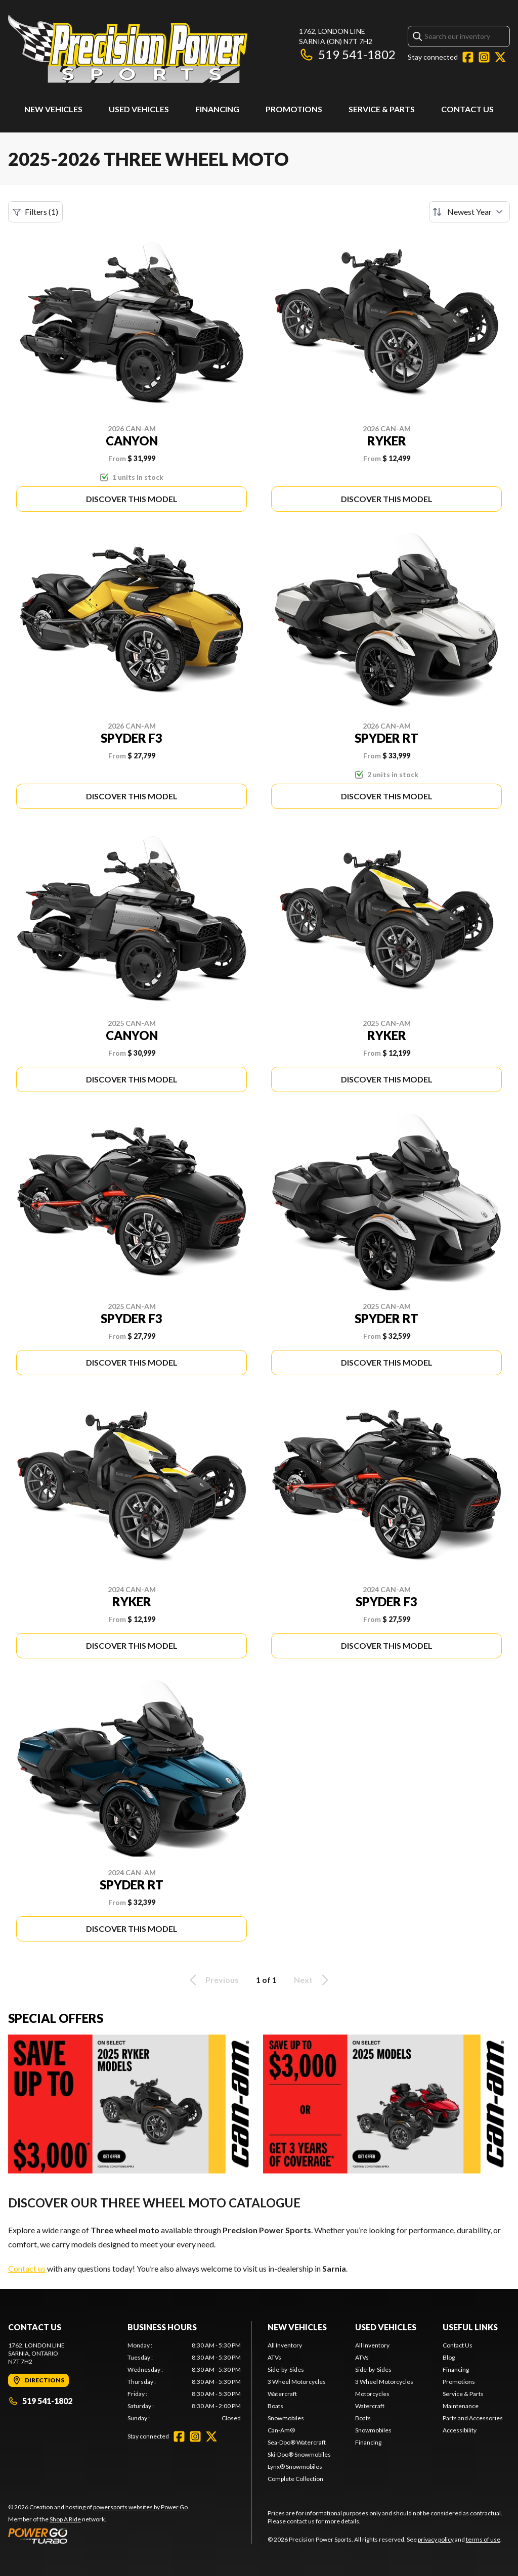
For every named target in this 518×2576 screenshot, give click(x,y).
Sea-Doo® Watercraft (297, 2442)
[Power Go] (98, 2535)
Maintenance (461, 2406)
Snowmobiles (286, 2418)
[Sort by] (469, 211)
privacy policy (436, 2539)
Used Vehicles (139, 109)
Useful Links (470, 2327)
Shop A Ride (65, 2519)
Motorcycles (372, 2394)
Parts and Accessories (473, 2418)
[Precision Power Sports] (127, 49)
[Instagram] (484, 57)
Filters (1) (35, 212)
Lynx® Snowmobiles (295, 2466)
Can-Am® (281, 2430)
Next (313, 1980)
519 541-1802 (347, 54)
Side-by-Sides (286, 2369)
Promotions (294, 109)
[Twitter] (500, 57)
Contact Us (467, 109)
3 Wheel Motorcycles (297, 2381)
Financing (217, 109)
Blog (449, 2357)
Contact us (27, 2268)
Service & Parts (382, 109)
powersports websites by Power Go (140, 2507)
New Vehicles (53, 109)
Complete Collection (295, 2478)
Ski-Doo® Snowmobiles (299, 2454)
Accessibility (460, 2430)
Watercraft (282, 2394)
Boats (275, 2406)
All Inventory (285, 2345)
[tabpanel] (184, 2381)
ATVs (274, 2357)
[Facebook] (468, 57)
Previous (212, 1980)
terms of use (483, 2539)
